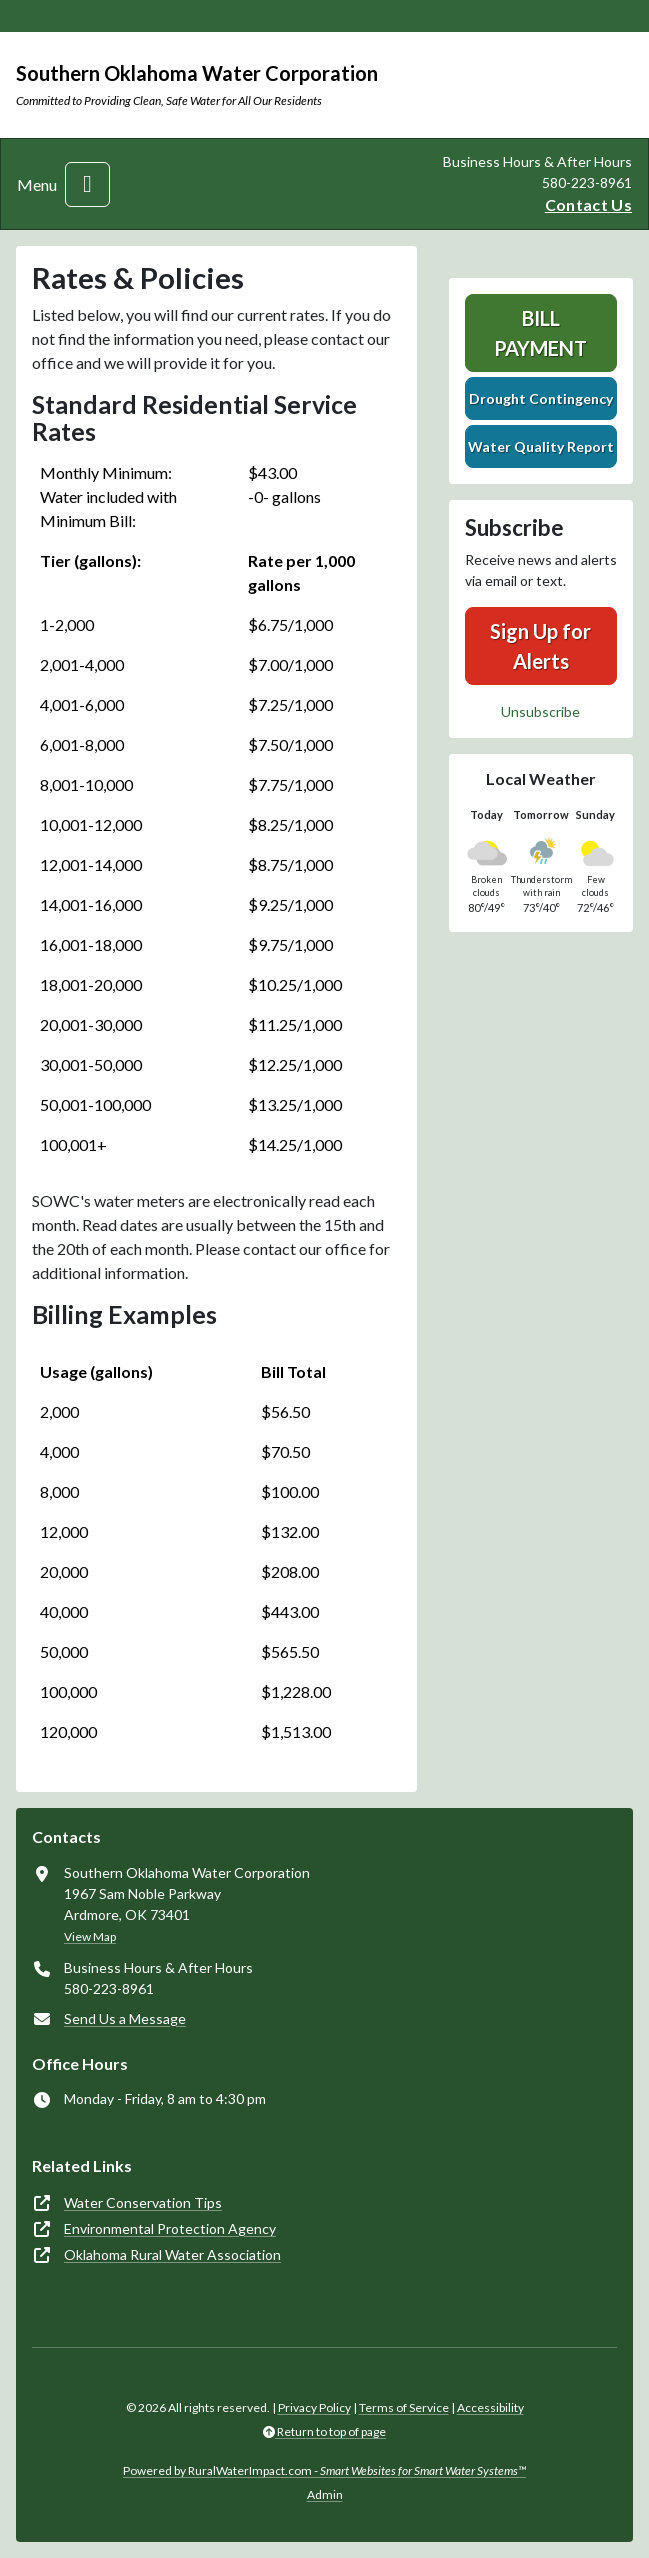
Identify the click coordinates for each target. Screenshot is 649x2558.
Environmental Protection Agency (170, 2228)
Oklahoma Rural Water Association (172, 2254)
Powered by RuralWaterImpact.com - (324, 2470)
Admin (325, 2494)
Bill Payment (540, 333)
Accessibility (490, 2407)
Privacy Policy (314, 2407)
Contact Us (588, 204)
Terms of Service (404, 2407)
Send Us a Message (125, 2018)
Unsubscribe (540, 711)
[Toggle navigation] (87, 184)
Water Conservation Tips (143, 2202)
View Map (90, 1936)
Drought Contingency (541, 398)
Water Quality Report (541, 446)
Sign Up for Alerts (540, 646)
